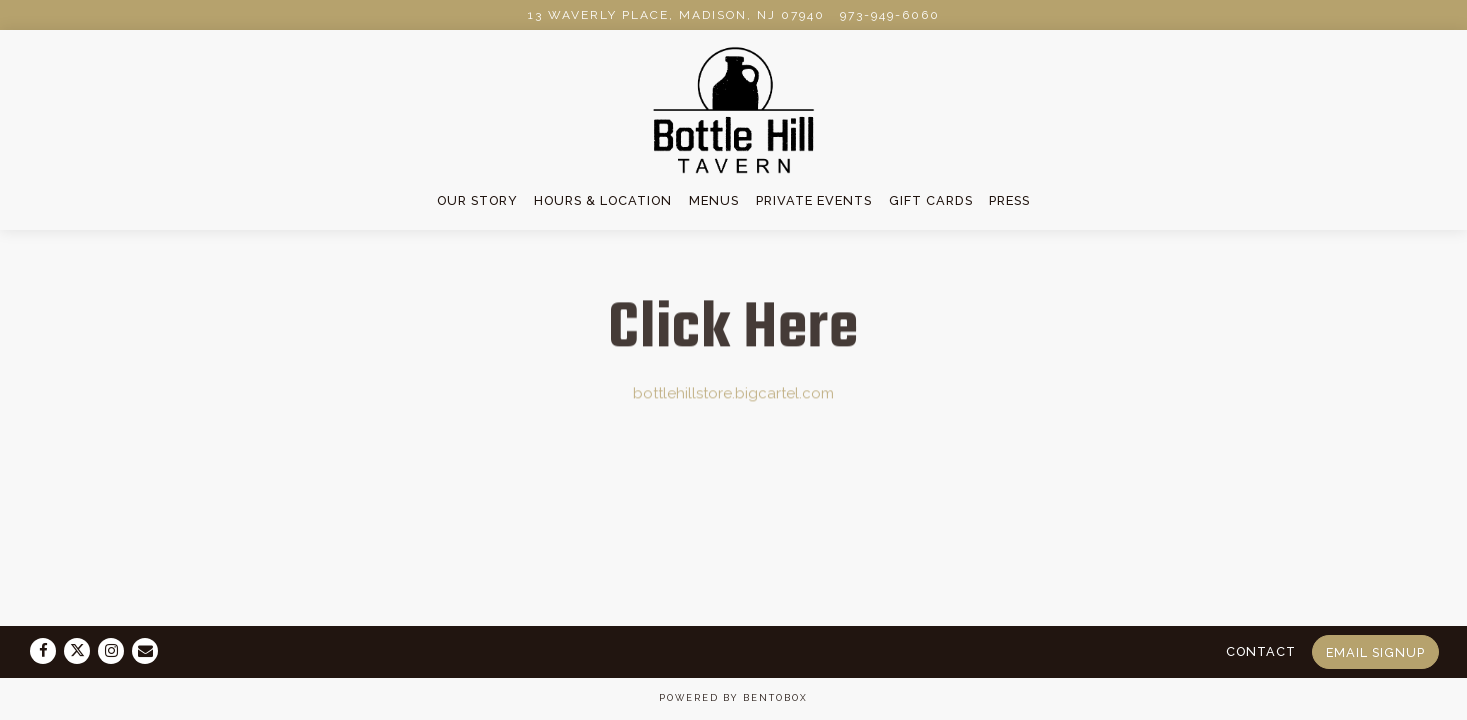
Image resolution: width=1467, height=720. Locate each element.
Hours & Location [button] (603, 200)
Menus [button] (714, 200)
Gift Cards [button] (931, 200)
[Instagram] (111, 651)
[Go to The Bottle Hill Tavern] (676, 15)
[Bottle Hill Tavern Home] (734, 109)
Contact (1261, 651)
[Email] (145, 651)
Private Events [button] (814, 200)
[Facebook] (43, 651)
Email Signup (1375, 652)
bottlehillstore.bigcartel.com (733, 394)
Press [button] (1009, 200)
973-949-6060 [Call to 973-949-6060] (890, 15)
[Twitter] (77, 651)
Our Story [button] (477, 200)
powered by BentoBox (733, 698)
